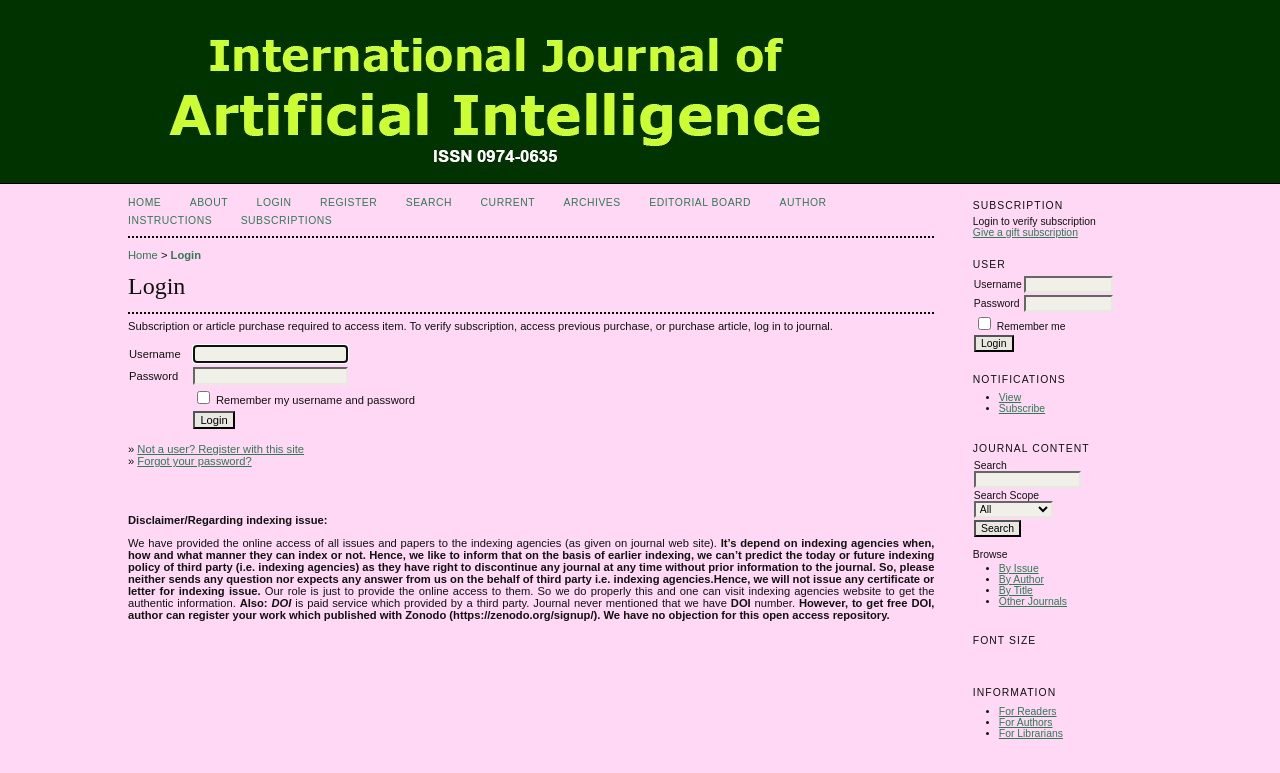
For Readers (1028, 711)
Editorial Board (700, 202)
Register (348, 202)
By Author (1021, 579)
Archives (591, 202)
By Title (1016, 590)
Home (144, 202)
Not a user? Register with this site (220, 449)
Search (429, 202)
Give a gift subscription (1025, 232)
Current (508, 202)
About (209, 202)
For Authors (1026, 722)
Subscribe (1022, 408)
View (1010, 397)
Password (997, 303)
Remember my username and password (315, 400)
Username (998, 284)
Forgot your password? (194, 461)
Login (274, 202)
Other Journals (1033, 601)
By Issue (1019, 568)
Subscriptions (287, 220)
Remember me (1031, 326)
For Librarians (1031, 733)
